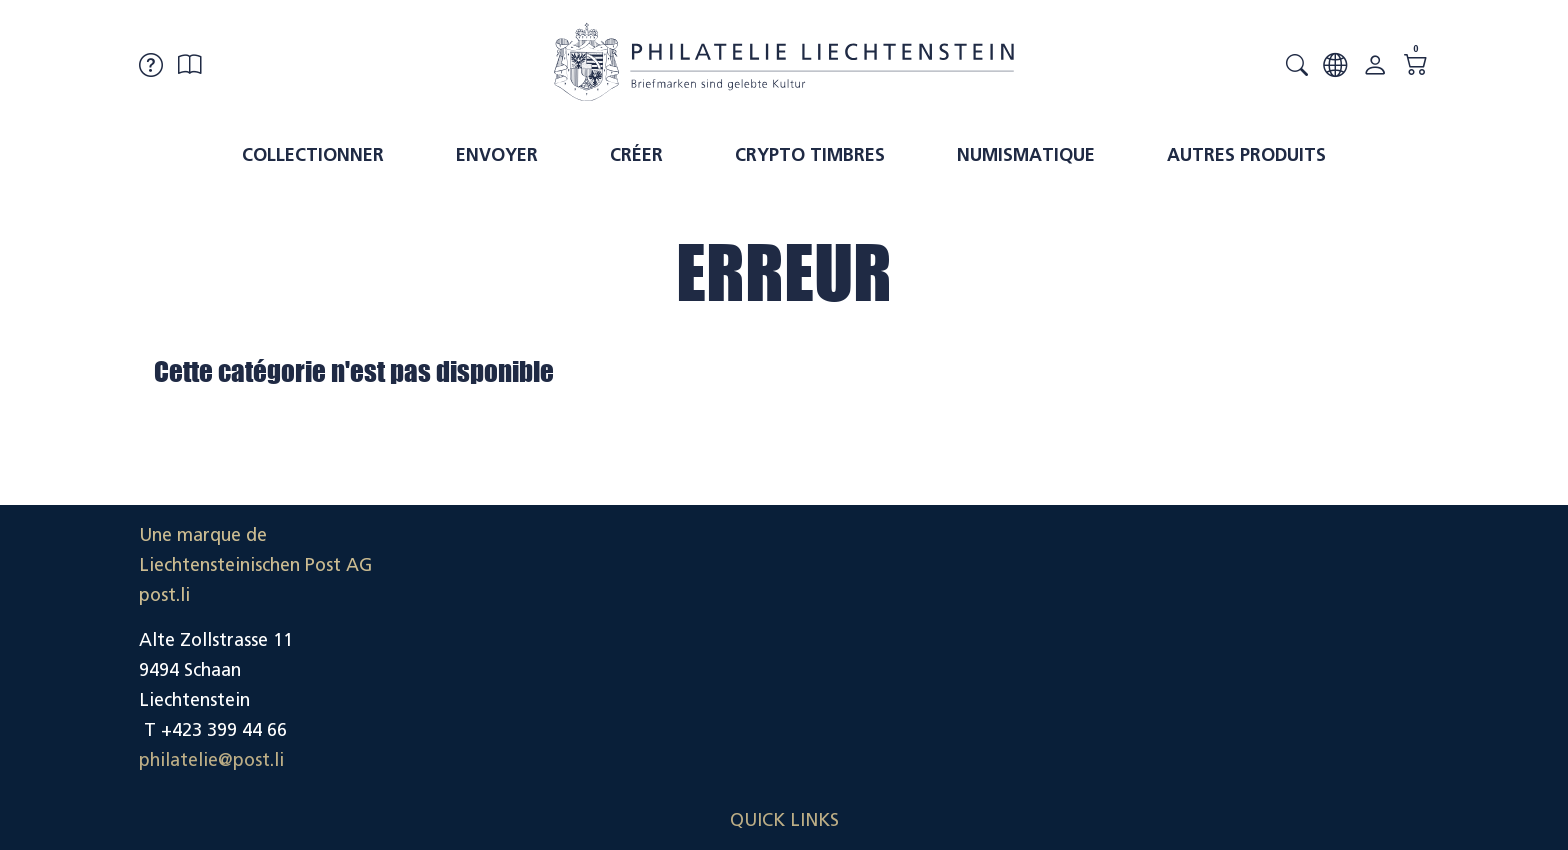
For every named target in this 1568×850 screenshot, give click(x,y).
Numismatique (1026, 155)
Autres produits (1246, 155)
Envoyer (497, 155)
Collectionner (313, 155)
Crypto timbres (810, 155)
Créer (636, 155)
